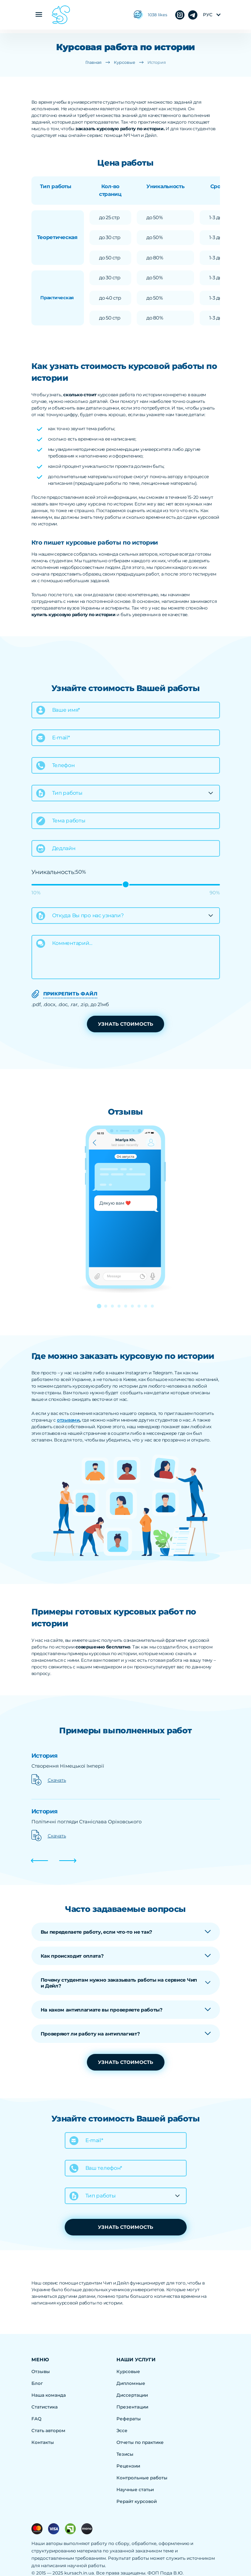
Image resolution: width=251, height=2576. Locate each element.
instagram (192, 15)
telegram (179, 15)
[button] (99, 1306)
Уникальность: (53, 872)
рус (208, 14)
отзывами (68, 1420)
